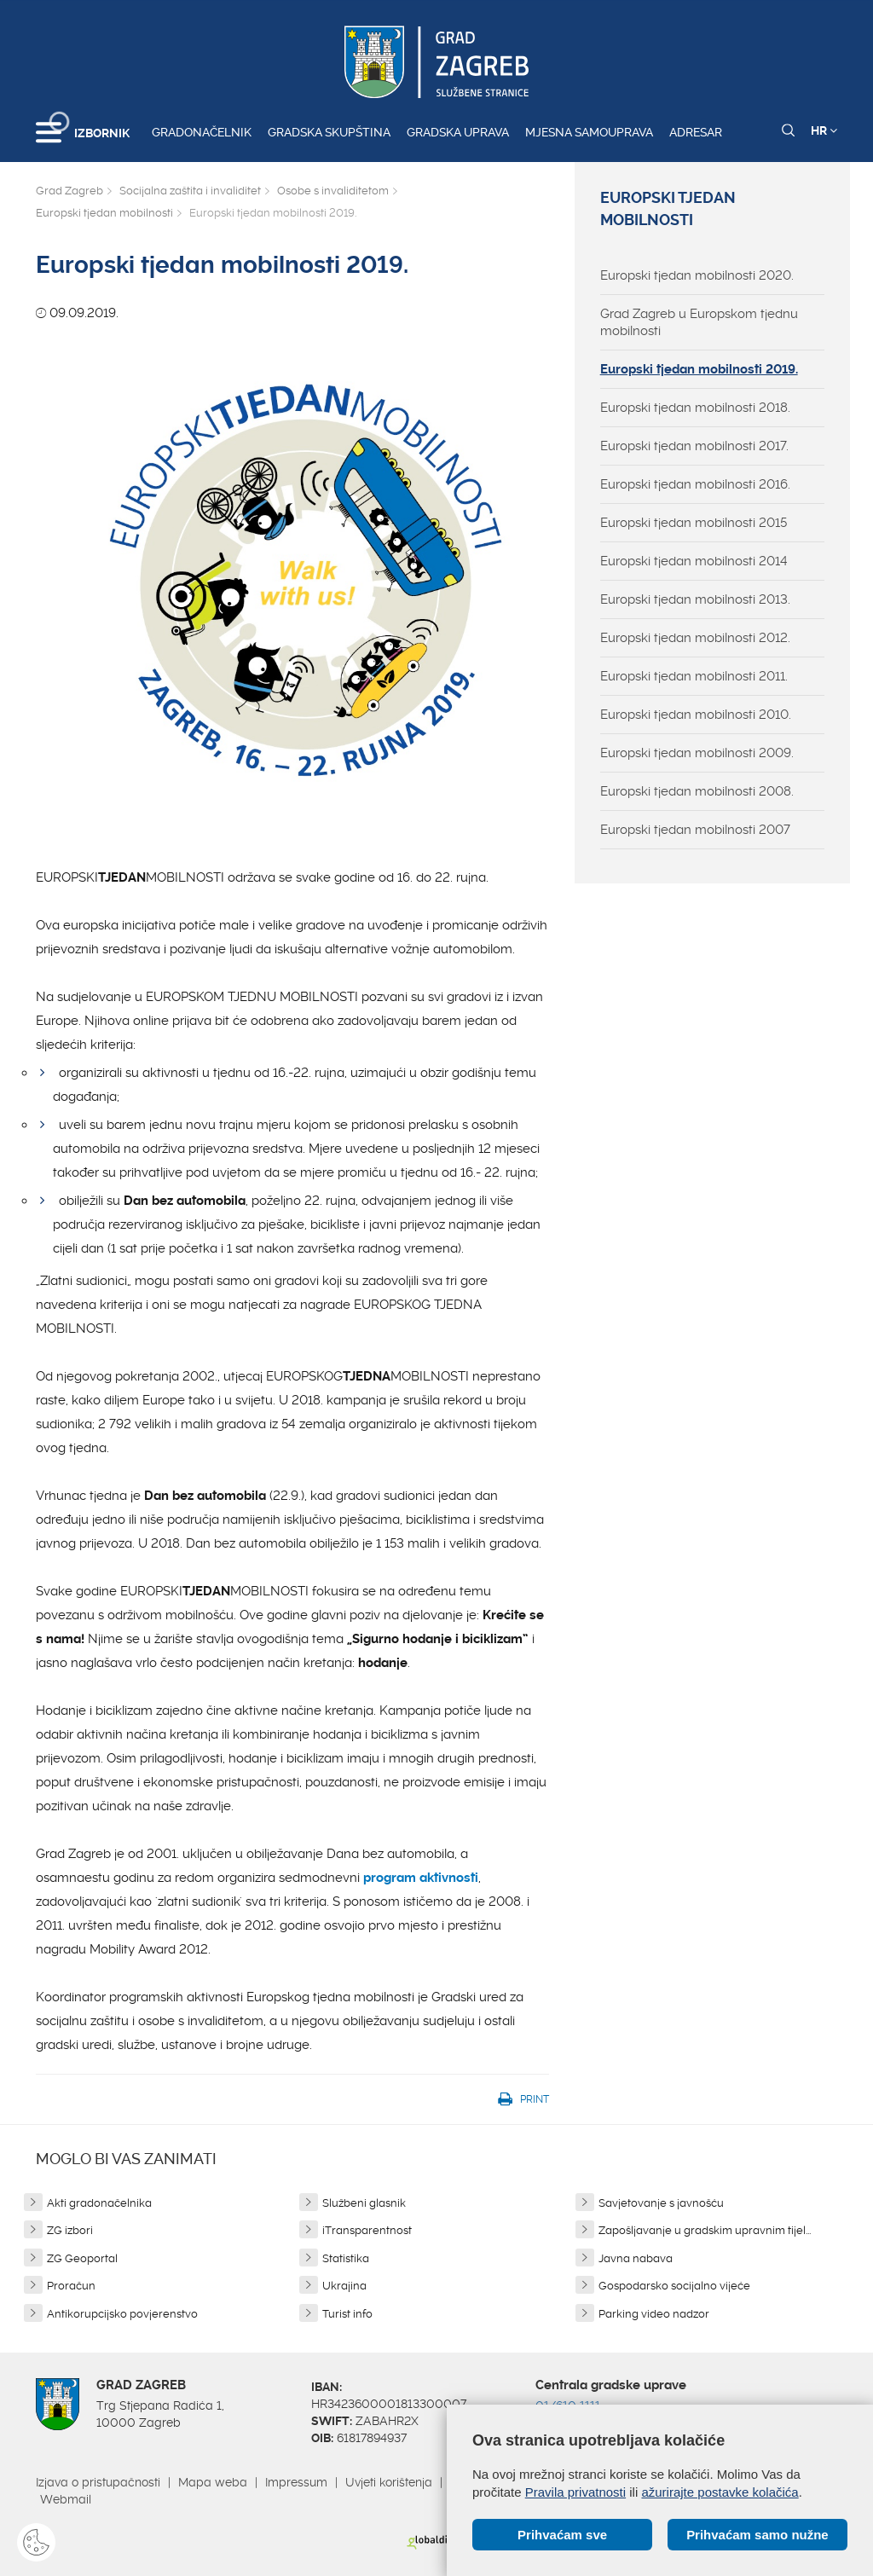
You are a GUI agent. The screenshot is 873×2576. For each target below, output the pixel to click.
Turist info (347, 2313)
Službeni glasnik (364, 2203)
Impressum (296, 2482)
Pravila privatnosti (575, 2492)
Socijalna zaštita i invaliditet (190, 190)
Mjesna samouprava (589, 132)
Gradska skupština (329, 132)
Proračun (71, 2285)
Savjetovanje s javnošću (661, 2203)
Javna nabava (635, 2258)
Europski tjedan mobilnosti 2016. (695, 484)
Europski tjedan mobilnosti (104, 212)
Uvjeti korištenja (388, 2482)
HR (824, 130)
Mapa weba (212, 2482)
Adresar (695, 132)
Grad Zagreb (69, 190)
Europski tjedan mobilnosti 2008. (697, 791)
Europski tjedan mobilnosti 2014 (694, 561)
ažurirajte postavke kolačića (719, 2492)
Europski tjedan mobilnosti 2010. (695, 714)
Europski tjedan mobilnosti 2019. (699, 369)
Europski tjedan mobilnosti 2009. (697, 753)
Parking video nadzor (653, 2313)
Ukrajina (344, 2285)
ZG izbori (70, 2230)
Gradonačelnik (201, 132)
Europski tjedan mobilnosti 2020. (697, 275)
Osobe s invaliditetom (333, 190)
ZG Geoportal (82, 2258)
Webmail (65, 2499)
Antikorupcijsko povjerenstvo (122, 2313)
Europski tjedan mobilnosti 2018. (695, 407)
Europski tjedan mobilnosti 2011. (694, 676)
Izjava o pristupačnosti (98, 2482)
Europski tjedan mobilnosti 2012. (695, 637)
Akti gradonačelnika (99, 2203)
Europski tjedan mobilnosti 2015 (693, 522)
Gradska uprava (458, 132)
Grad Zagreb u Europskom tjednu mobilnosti (699, 322)
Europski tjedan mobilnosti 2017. (694, 446)
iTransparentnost (367, 2230)
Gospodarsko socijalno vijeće (674, 2285)
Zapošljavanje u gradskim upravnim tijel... (704, 2230)
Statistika (345, 2258)
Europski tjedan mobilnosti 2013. (695, 599)
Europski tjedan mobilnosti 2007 (695, 829)
